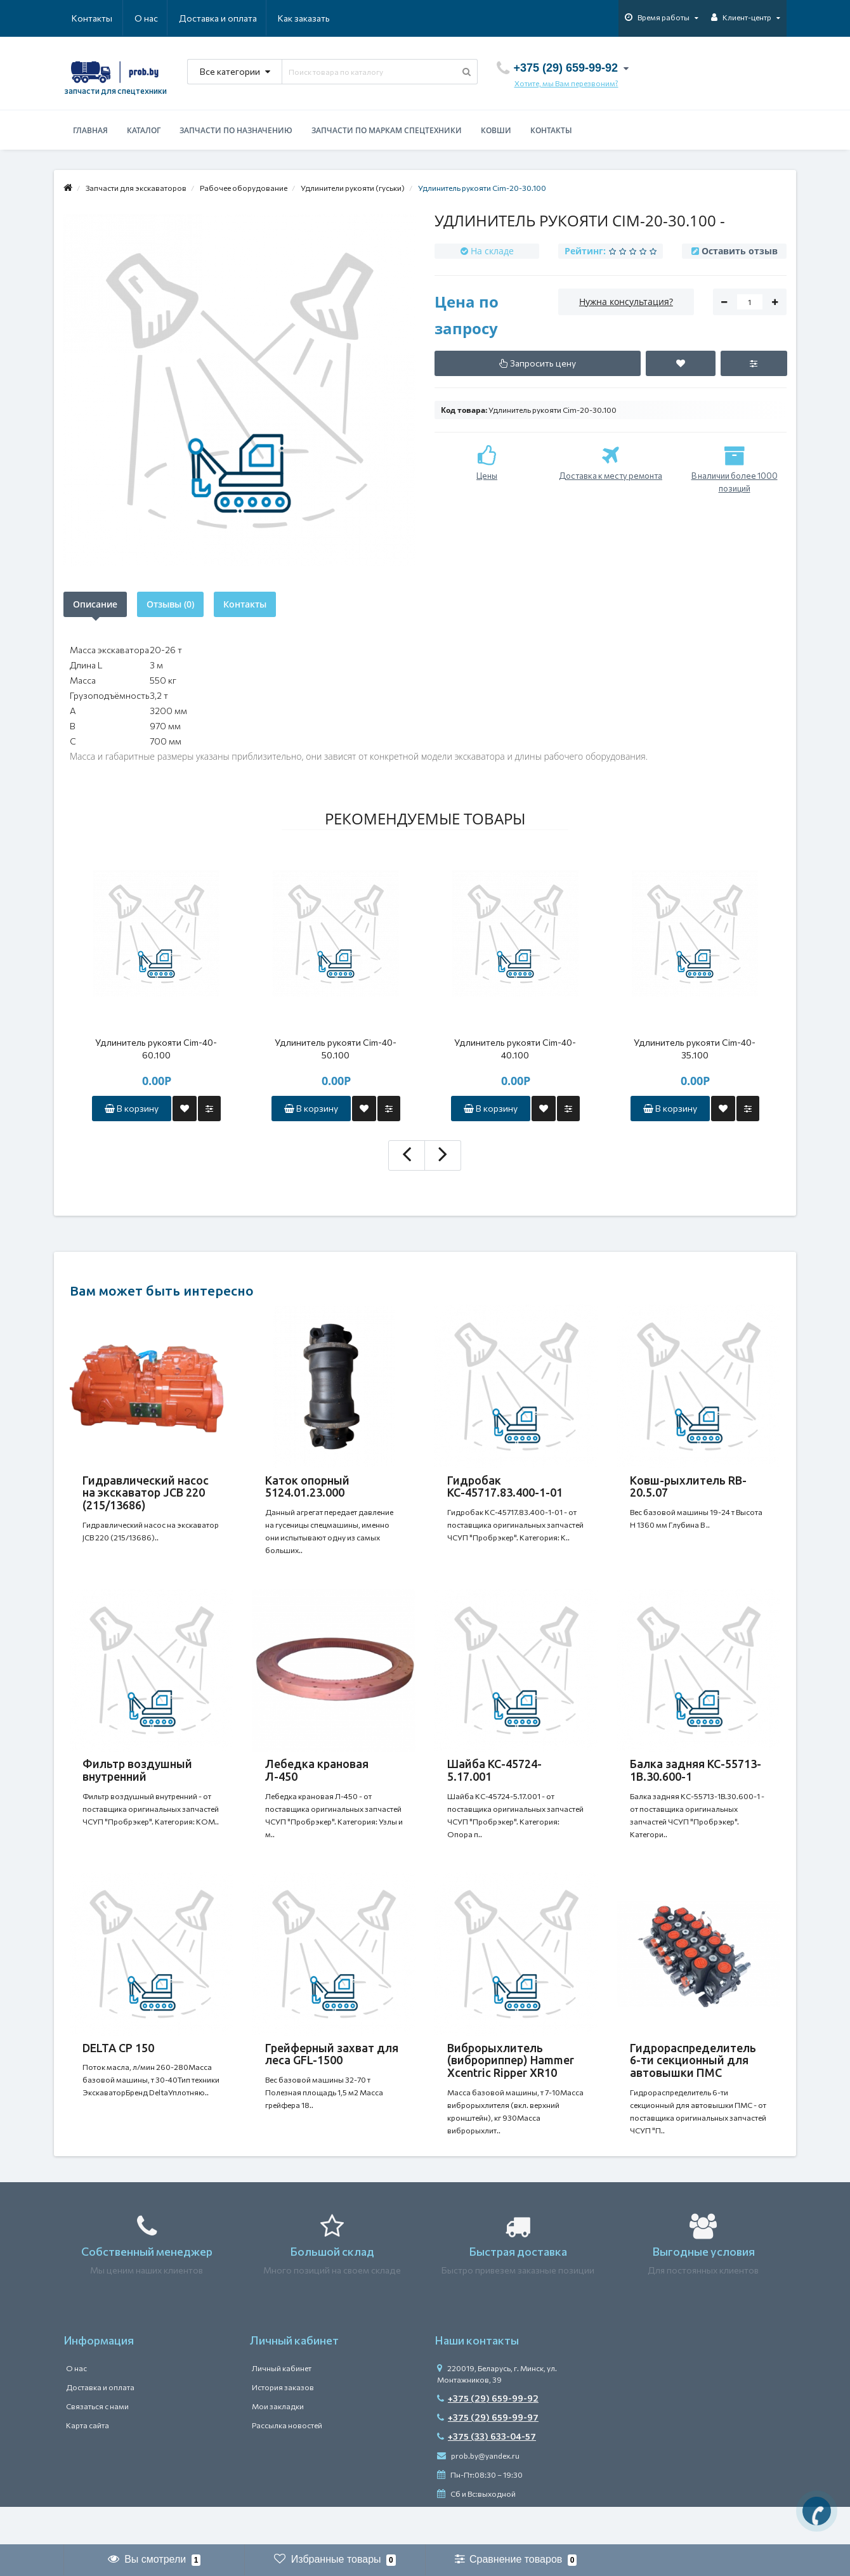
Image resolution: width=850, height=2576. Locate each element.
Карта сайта (87, 2463)
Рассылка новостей (287, 2463)
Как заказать (244, 18)
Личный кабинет (281, 2406)
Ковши (496, 130)
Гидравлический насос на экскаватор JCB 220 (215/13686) (145, 1493)
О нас (83, 18)
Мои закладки (278, 2444)
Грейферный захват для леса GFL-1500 (331, 2079)
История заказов (283, 2425)
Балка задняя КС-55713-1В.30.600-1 (695, 1782)
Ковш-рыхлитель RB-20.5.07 (688, 1486)
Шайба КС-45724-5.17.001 (494, 1782)
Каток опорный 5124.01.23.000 (307, 1486)
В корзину (132, 1108)
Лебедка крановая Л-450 (317, 1782)
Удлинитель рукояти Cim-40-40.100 (515, 1048)
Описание (95, 604)
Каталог (143, 130)
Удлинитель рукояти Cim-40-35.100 (694, 1048)
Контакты (312, 18)
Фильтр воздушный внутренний (137, 1782)
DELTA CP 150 (118, 2073)
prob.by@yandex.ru (478, 2493)
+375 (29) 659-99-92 (488, 2436)
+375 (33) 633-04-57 (486, 2474)
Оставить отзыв (740, 251)
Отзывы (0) (170, 604)
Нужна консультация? (626, 302)
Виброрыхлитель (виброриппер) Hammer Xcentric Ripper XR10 (510, 2086)
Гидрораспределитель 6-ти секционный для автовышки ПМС (693, 2086)
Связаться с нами (97, 2444)
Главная (90, 130)
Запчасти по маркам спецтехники (386, 130)
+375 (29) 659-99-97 (488, 2455)
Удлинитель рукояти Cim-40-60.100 (156, 1048)
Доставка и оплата (156, 18)
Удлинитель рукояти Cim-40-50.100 (335, 1048)
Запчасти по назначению (236, 130)
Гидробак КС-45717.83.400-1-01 (505, 1486)
